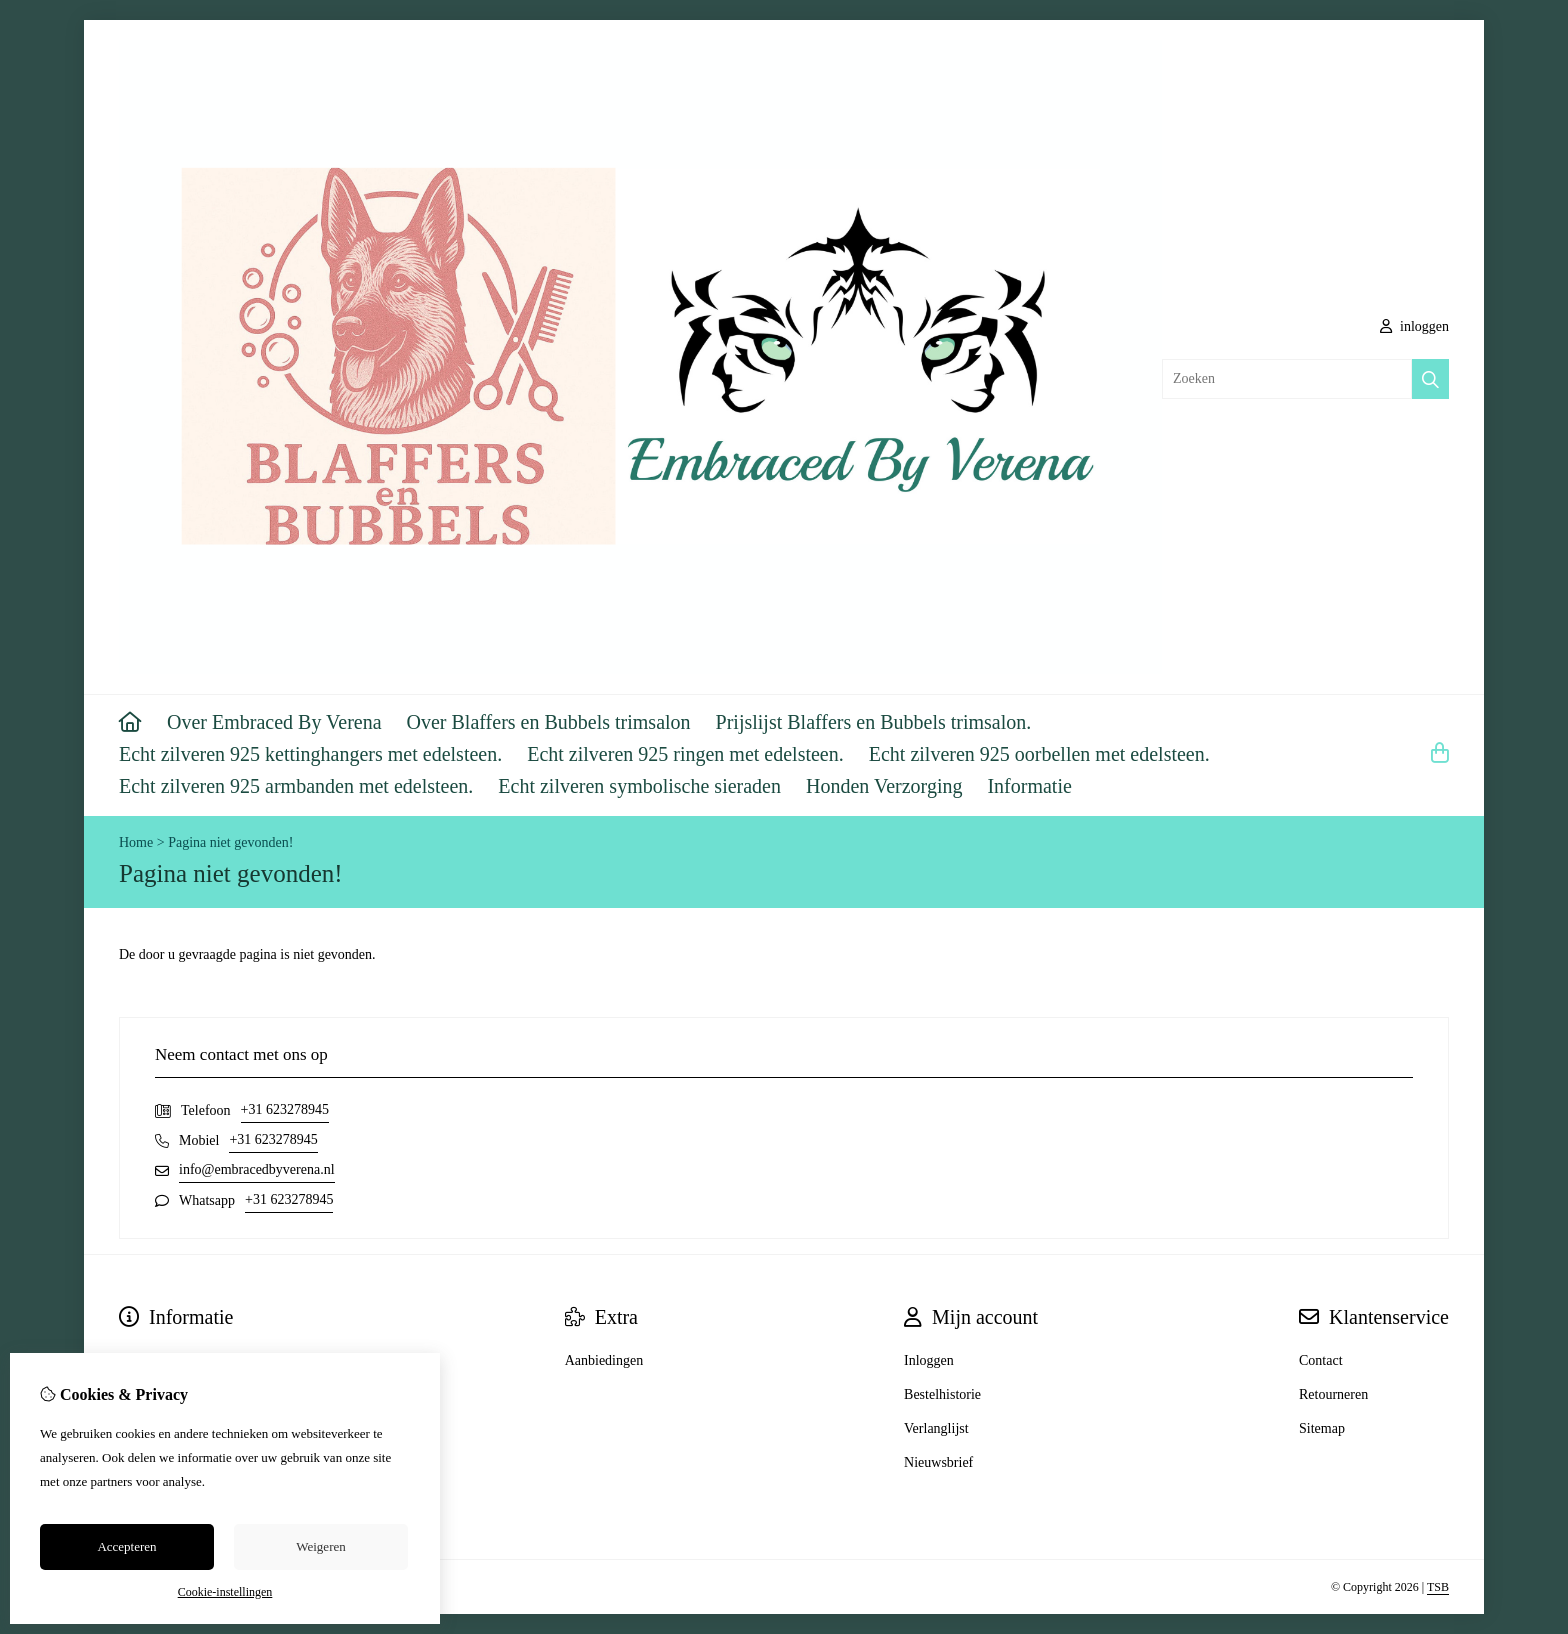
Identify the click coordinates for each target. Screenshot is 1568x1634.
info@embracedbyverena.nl (257, 1169)
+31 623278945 (285, 1109)
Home (136, 842)
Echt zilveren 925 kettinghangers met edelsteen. (310, 754)
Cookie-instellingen (225, 1592)
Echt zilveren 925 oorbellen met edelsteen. (1039, 754)
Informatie (1029, 786)
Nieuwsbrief (938, 1462)
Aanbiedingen (604, 1360)
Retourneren (1333, 1394)
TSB (1438, 1587)
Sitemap (1322, 1428)
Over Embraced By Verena (274, 722)
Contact (1321, 1360)
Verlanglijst (936, 1428)
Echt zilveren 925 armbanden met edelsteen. (296, 786)
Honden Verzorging (884, 786)
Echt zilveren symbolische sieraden (639, 786)
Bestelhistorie (942, 1394)
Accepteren (126, 1546)
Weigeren (320, 1546)
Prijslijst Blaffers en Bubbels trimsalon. (874, 722)
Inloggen (929, 1360)
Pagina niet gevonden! (230, 842)
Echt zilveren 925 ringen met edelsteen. (685, 754)
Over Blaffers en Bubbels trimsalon (549, 722)
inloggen (1415, 326)
